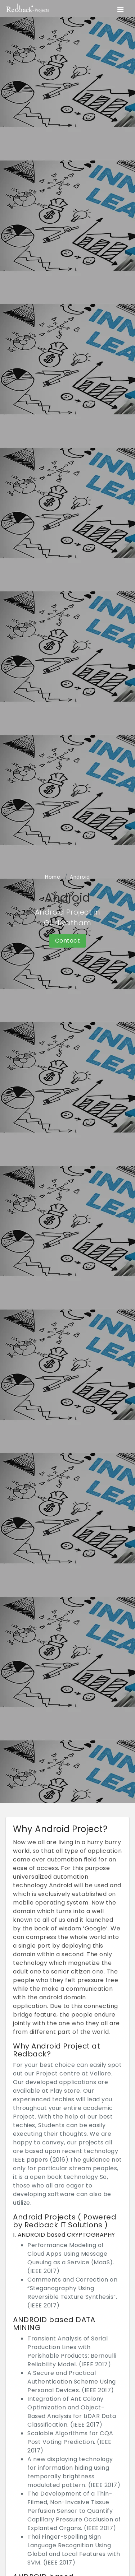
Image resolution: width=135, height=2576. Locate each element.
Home (52, 877)
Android (80, 877)
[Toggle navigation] (120, 9)
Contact (67, 940)
